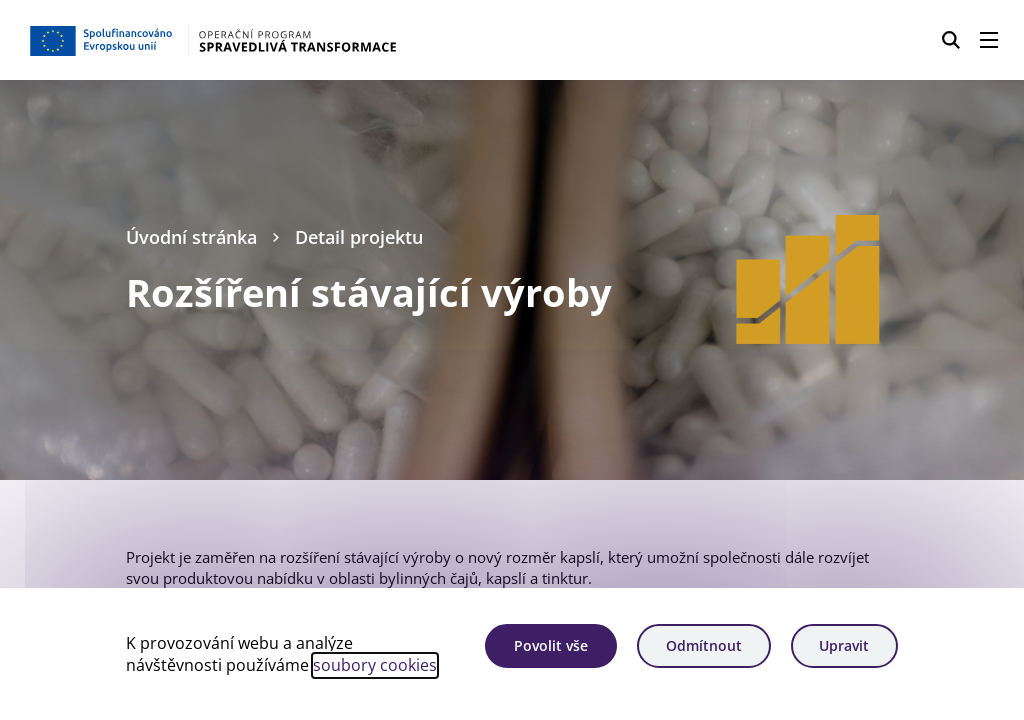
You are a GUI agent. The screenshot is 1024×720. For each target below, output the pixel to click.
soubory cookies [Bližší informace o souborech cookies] (375, 665)
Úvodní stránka (191, 237)
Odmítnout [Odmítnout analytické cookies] (704, 645)
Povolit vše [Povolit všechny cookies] (551, 645)
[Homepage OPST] (255, 40)
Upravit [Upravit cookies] (844, 645)
